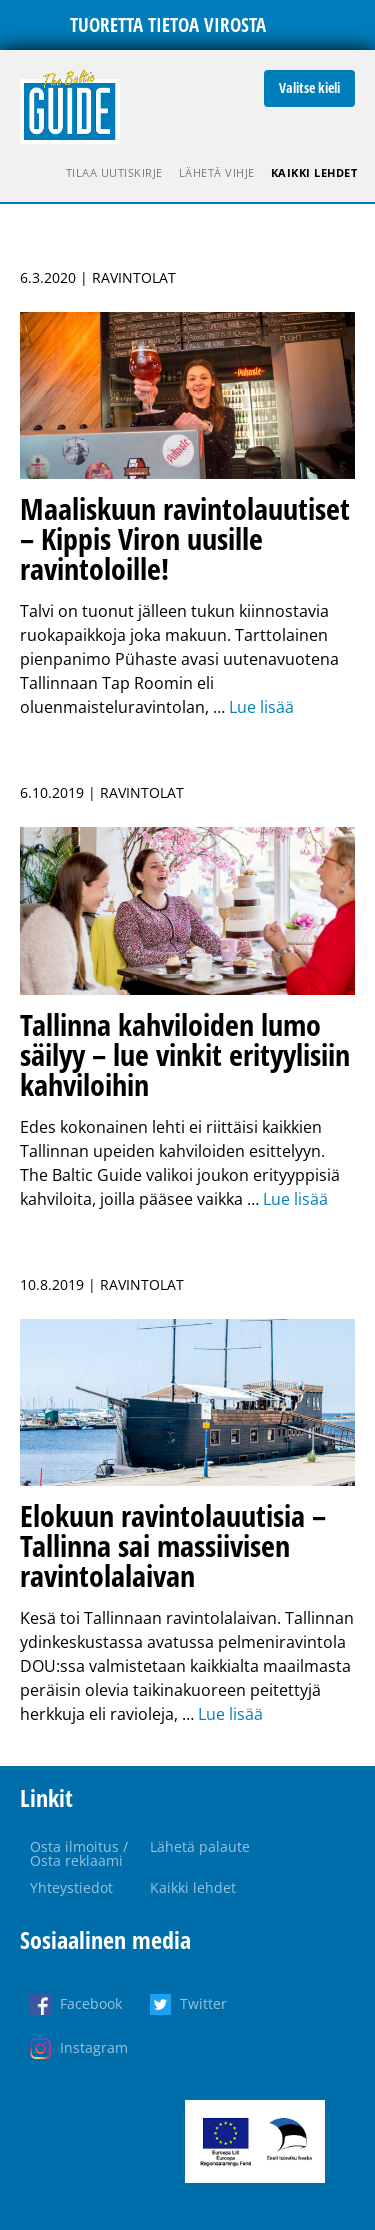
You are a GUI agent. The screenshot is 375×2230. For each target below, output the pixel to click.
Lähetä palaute (200, 1846)
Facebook (91, 2003)
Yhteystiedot (71, 1887)
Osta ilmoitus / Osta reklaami (79, 1853)
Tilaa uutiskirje (114, 172)
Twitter (203, 2003)
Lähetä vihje (217, 172)
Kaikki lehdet (314, 172)
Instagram (94, 2047)
